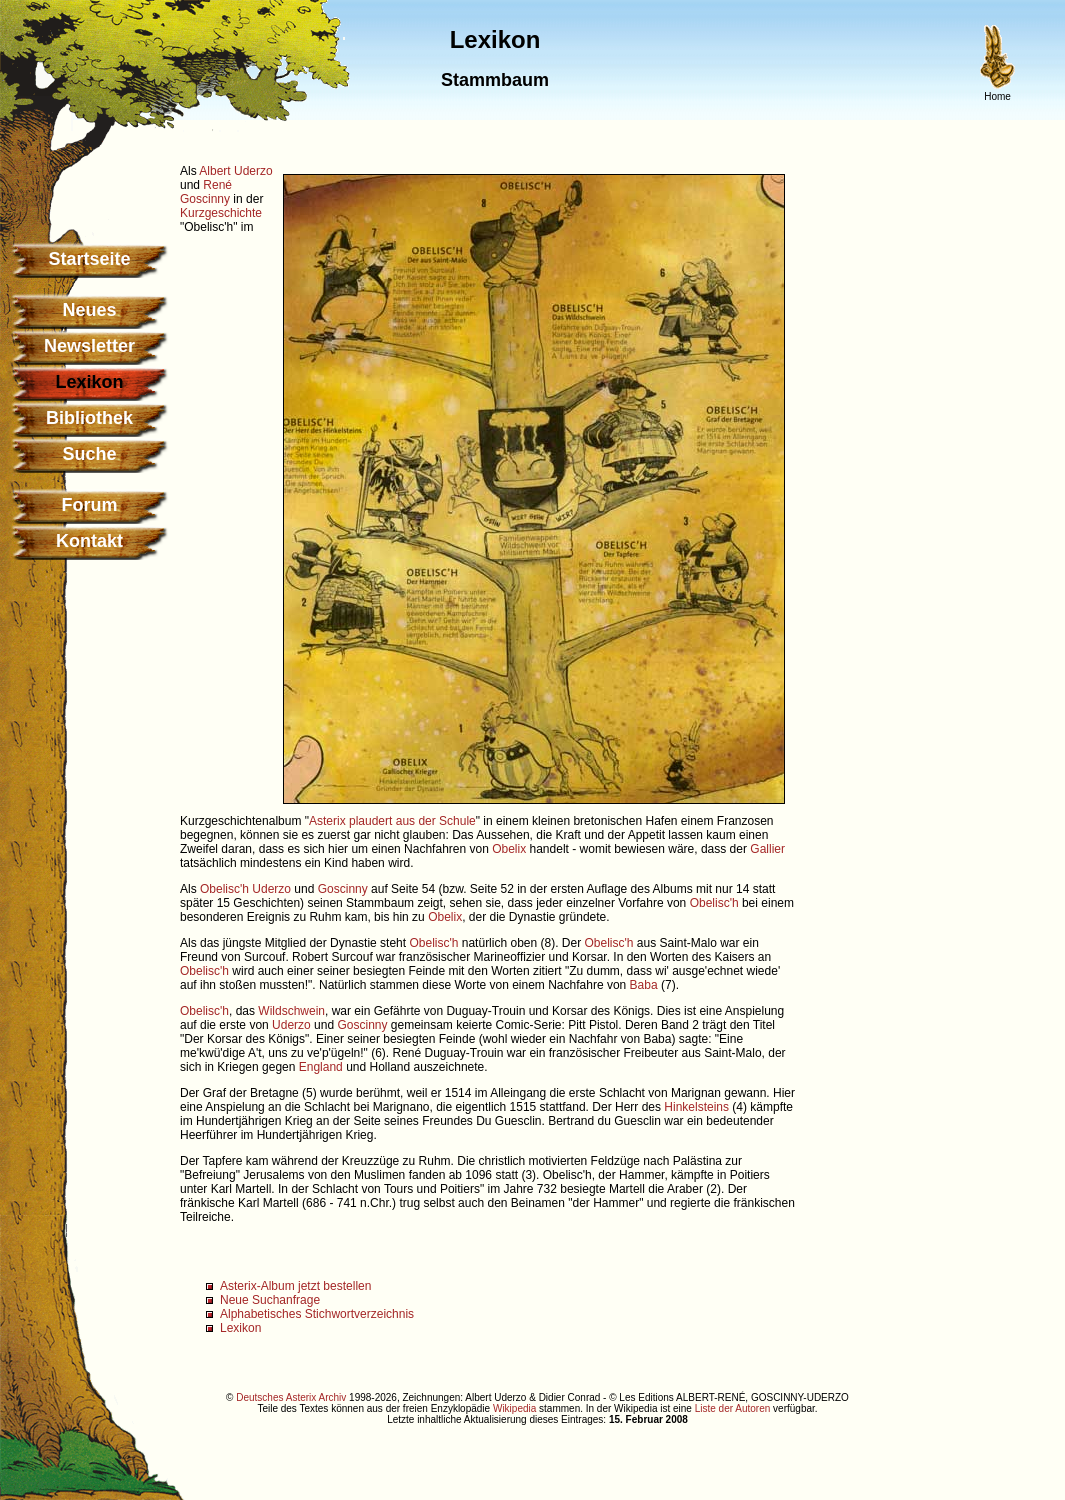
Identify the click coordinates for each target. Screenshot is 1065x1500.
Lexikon (240, 1328)
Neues (89, 310)
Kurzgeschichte (221, 213)
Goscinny (343, 889)
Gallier (767, 849)
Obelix (509, 849)
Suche (89, 454)
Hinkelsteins (696, 1107)
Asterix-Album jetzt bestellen (295, 1286)
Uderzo (271, 889)
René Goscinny (206, 192)
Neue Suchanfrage (270, 1300)
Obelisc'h (224, 889)
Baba (644, 985)
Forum (90, 505)
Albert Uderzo (235, 171)
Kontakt (89, 541)
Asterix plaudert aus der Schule (392, 821)
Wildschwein (291, 1011)
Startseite (89, 259)
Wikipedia (514, 1408)
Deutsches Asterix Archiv (291, 1397)
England (321, 1067)
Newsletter (89, 346)
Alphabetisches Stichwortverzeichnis (317, 1314)
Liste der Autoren (733, 1408)
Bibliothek (89, 418)
